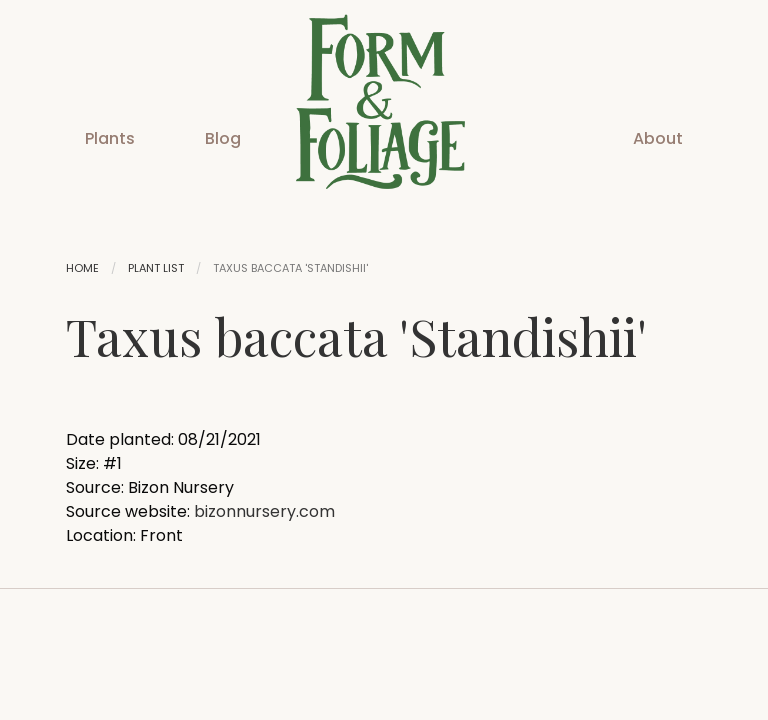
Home (82, 268)
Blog (223, 138)
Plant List (156, 268)
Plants (110, 138)
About (658, 138)
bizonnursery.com (264, 511)
